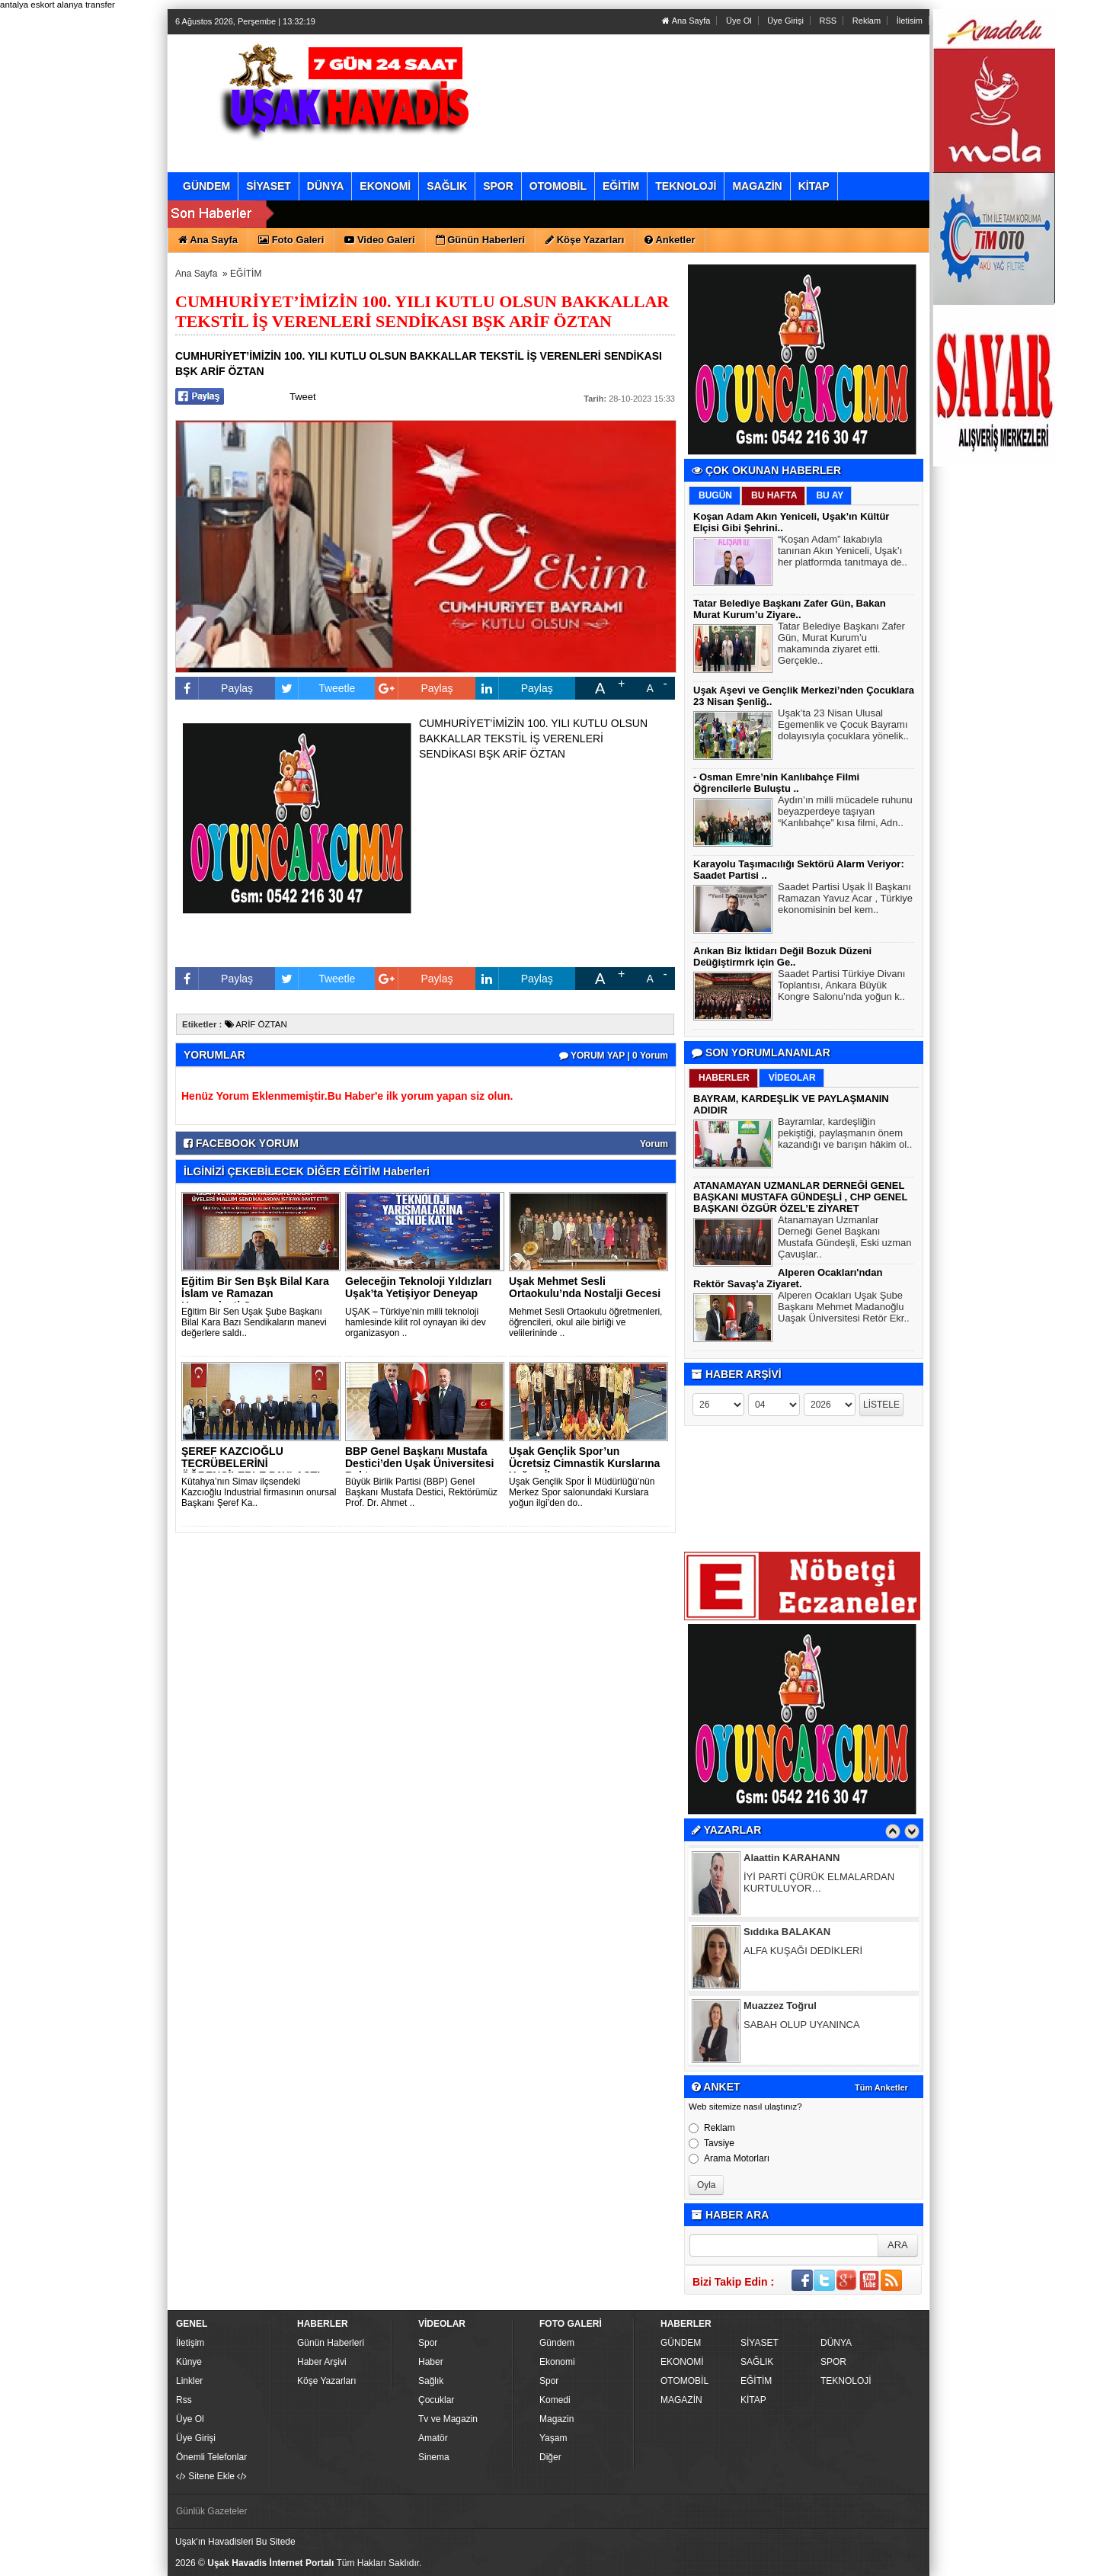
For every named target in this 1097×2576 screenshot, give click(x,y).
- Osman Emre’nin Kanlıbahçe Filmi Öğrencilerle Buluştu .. (776, 782)
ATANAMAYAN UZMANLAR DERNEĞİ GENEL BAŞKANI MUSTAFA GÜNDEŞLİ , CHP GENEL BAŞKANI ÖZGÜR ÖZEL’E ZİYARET (800, 1197)
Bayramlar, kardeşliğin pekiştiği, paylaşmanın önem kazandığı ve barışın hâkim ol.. (845, 1135)
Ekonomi (557, 2362)
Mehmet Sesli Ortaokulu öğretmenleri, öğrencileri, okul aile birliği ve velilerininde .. (585, 1322)
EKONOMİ (682, 2362)
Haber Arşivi (322, 2362)
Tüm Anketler (881, 2087)
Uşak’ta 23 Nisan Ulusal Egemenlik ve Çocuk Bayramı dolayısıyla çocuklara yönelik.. (843, 726)
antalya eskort (27, 4)
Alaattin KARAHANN (792, 1859)
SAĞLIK (756, 2362)
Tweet (302, 396)
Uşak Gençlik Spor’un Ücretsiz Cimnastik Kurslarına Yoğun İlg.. (584, 1463)
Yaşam (553, 2438)
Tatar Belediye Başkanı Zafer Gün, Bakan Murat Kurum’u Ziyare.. (789, 609)
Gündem (556, 2342)
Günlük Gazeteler (211, 2511)
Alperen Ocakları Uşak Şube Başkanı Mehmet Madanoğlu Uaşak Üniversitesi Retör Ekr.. (844, 1309)
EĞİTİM (245, 273)
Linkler (189, 2381)
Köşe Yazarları (327, 2381)
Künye (189, 2362)
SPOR (833, 2362)
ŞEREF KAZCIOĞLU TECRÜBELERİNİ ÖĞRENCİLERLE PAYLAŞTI (250, 1463)
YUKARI (1017, 2554)
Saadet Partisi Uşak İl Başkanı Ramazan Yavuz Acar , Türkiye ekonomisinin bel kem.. (845, 900)
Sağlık (430, 2381)
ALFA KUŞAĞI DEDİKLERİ (803, 1952)
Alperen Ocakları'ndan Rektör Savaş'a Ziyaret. (787, 1278)
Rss (184, 2400)
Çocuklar (436, 2400)
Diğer (550, 2457)
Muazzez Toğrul (780, 2007)
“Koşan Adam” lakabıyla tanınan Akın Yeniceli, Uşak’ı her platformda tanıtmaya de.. (842, 552)
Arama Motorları (729, 2158)
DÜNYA (836, 2342)
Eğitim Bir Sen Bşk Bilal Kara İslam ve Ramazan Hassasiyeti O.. (255, 1293)
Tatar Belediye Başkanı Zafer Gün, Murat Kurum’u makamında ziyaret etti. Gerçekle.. (841, 645)
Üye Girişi (785, 20)
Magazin (556, 2419)
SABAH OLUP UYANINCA (802, 2026)
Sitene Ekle (211, 2476)
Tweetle (315, 688)
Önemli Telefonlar (211, 2457)
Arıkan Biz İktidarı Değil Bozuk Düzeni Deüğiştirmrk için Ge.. (782, 956)
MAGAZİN (681, 2400)
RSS (828, 20)
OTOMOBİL (684, 2381)
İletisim (910, 20)
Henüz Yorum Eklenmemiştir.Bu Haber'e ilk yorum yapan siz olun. (347, 1096)
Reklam (866, 20)
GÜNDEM (680, 2342)
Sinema (433, 2457)
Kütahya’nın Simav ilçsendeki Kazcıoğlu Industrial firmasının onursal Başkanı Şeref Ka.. (258, 1492)
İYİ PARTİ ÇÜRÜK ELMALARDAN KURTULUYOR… (819, 1884)
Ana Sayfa (686, 20)
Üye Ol (739, 20)
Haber (430, 2362)
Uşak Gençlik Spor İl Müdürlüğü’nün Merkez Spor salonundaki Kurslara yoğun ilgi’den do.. (581, 1492)
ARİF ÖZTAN (256, 1024)
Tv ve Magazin (448, 2419)
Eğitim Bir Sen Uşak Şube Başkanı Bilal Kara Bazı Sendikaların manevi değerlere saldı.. (254, 1322)
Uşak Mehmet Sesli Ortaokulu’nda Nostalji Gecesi (584, 1287)
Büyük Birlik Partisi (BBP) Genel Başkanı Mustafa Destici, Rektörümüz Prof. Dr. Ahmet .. (421, 1492)
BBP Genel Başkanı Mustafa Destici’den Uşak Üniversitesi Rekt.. (419, 1463)
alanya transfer (86, 4)
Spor (427, 2342)
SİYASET (759, 2342)
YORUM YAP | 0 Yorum (613, 1055)
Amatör (433, 2438)
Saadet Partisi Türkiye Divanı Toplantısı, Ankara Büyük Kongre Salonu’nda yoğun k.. (841, 987)
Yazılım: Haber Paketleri (835, 2563)
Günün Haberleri (330, 2342)
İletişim (190, 2342)
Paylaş (214, 688)
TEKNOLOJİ (846, 2381)
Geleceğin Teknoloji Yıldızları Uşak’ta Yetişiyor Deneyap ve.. (418, 1293)
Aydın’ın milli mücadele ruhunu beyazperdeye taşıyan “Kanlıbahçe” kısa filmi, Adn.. (845, 813)
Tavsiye (711, 2143)
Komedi (555, 2400)
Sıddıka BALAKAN (787, 1933)
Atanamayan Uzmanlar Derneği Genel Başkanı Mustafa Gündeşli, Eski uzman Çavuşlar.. (845, 1239)
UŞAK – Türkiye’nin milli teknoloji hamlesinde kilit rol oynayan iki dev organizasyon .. (415, 1322)
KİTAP (753, 2400)
